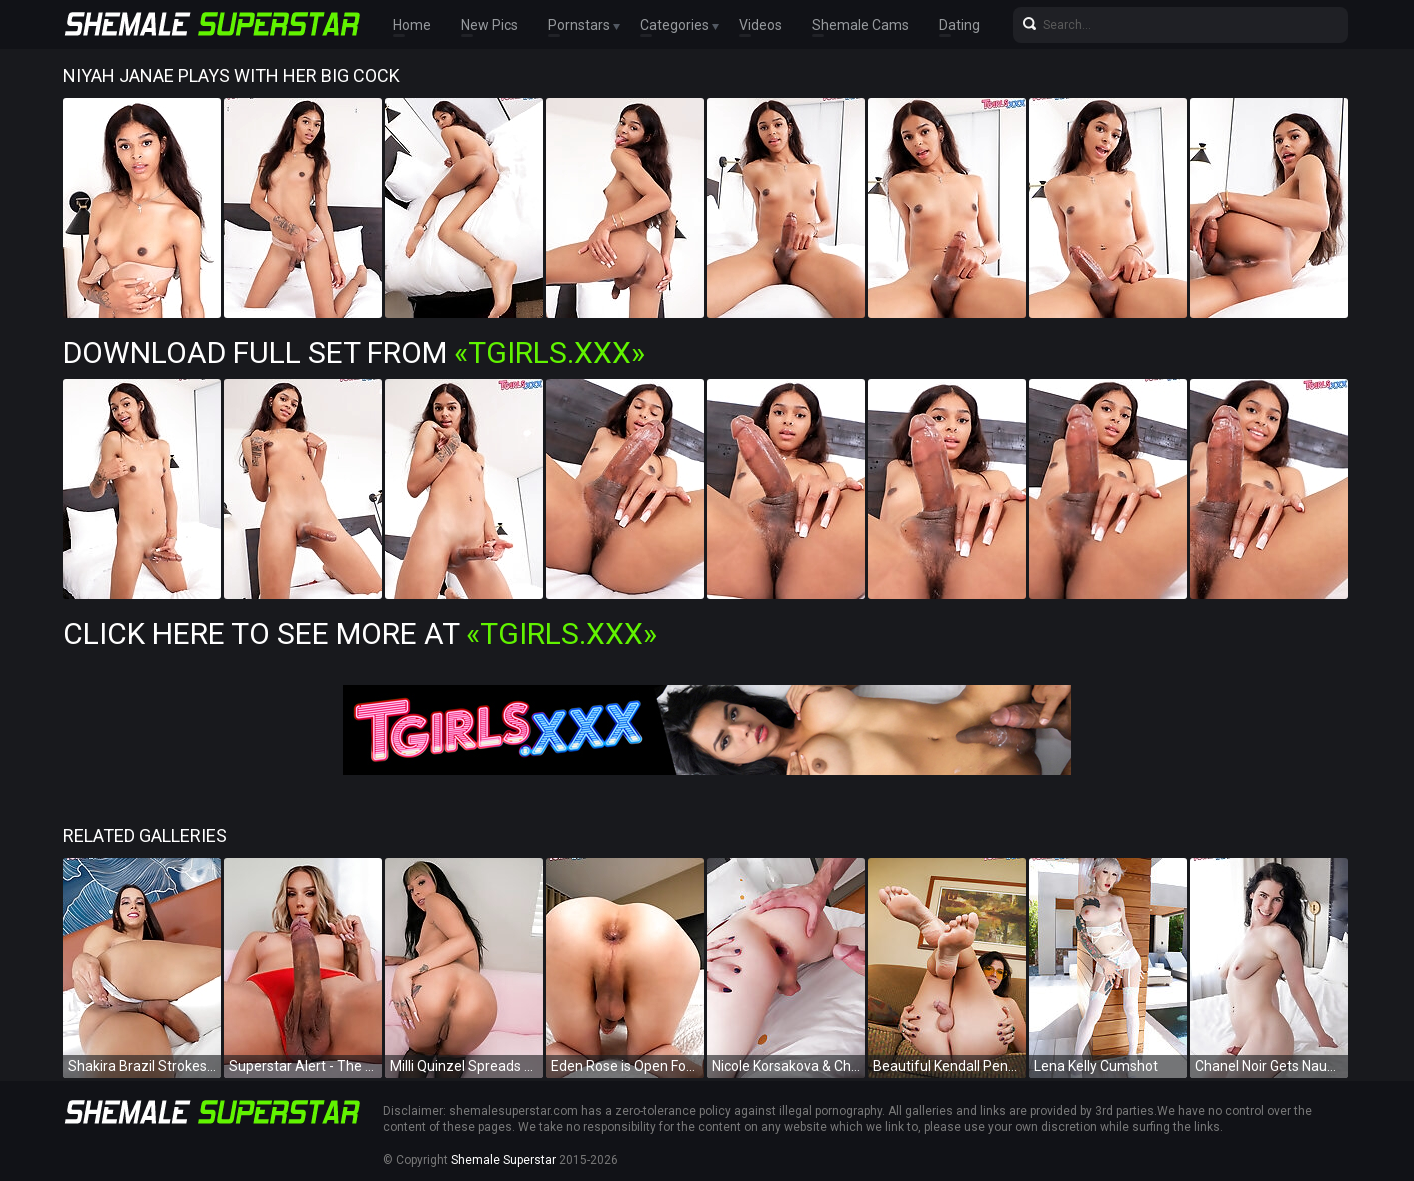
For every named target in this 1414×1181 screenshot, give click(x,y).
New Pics (489, 25)
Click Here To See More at (360, 633)
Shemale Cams (860, 25)
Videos (760, 25)
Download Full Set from (354, 352)
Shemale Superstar (503, 1160)
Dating (959, 25)
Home (412, 25)
